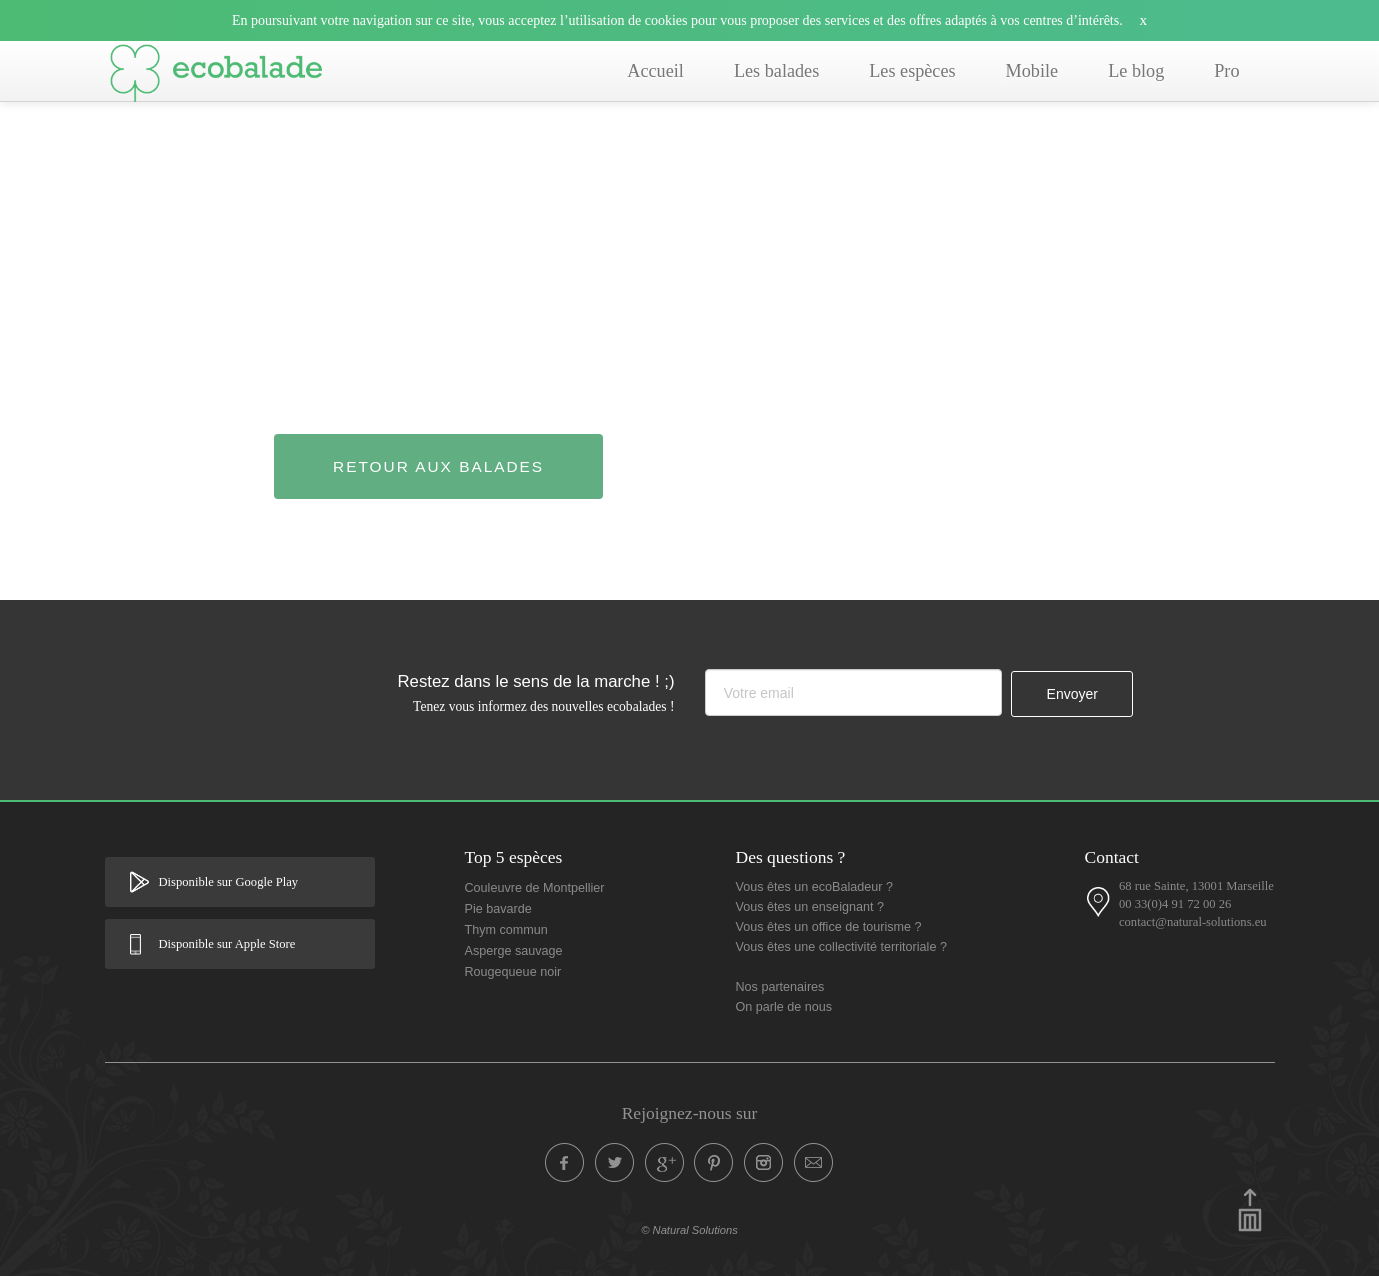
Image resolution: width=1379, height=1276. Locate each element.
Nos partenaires (780, 987)
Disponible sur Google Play (229, 882)
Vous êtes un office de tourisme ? (829, 927)
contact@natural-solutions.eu (1193, 922)
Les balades (776, 71)
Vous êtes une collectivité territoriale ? (841, 947)
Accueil (655, 71)
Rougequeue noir (513, 972)
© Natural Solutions (689, 1230)
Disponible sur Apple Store (227, 944)
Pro (1226, 71)
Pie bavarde (498, 909)
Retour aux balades (438, 466)
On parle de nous (784, 1007)
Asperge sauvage (514, 951)
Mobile (1032, 71)
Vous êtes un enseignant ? (810, 907)
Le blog (1136, 71)
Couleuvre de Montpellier (535, 888)
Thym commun (506, 930)
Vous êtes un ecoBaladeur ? (815, 887)
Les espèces (912, 71)
